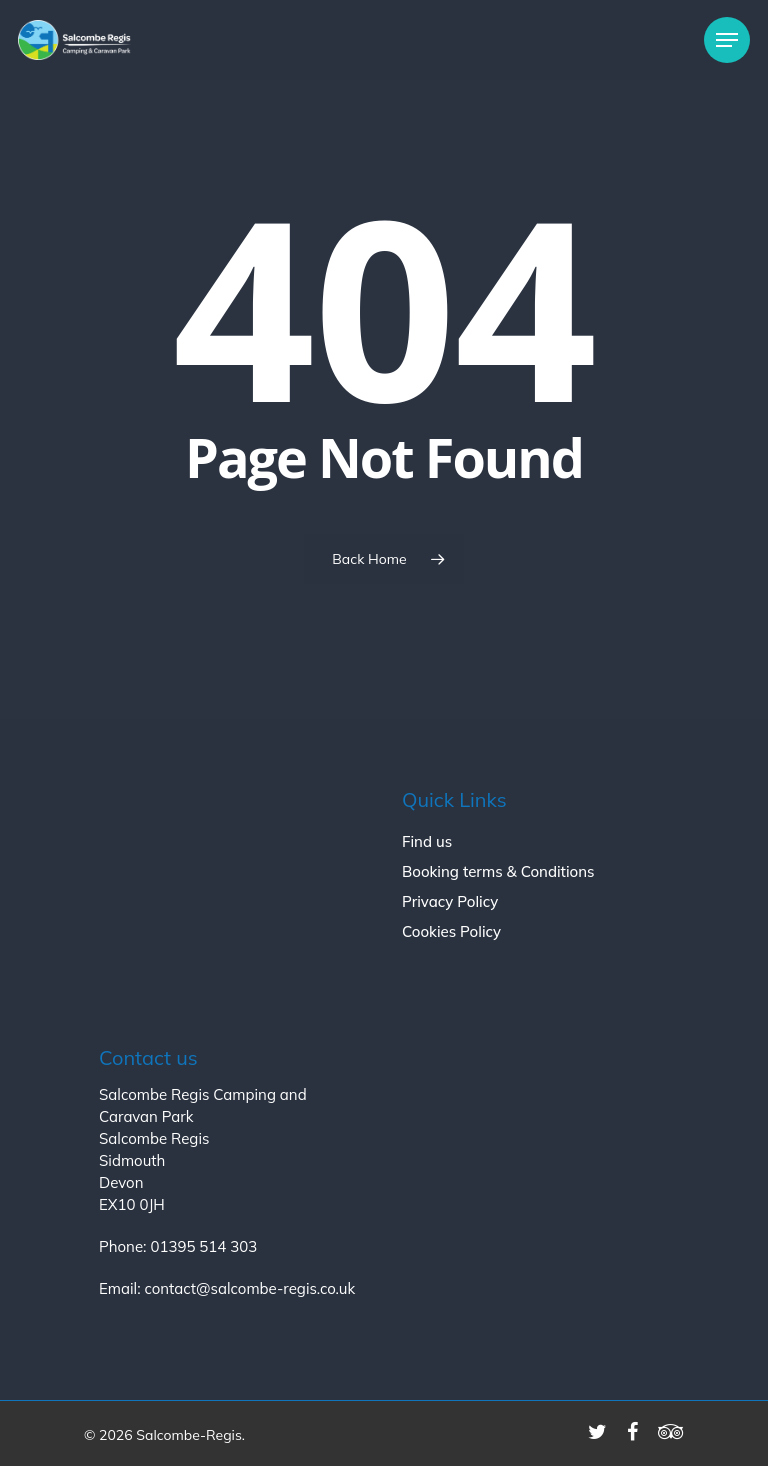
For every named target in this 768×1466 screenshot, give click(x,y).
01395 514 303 (203, 1246)
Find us (427, 841)
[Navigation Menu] (727, 40)
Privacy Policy (450, 901)
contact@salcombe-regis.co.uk (249, 1288)
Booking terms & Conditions (498, 871)
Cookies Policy (451, 931)
